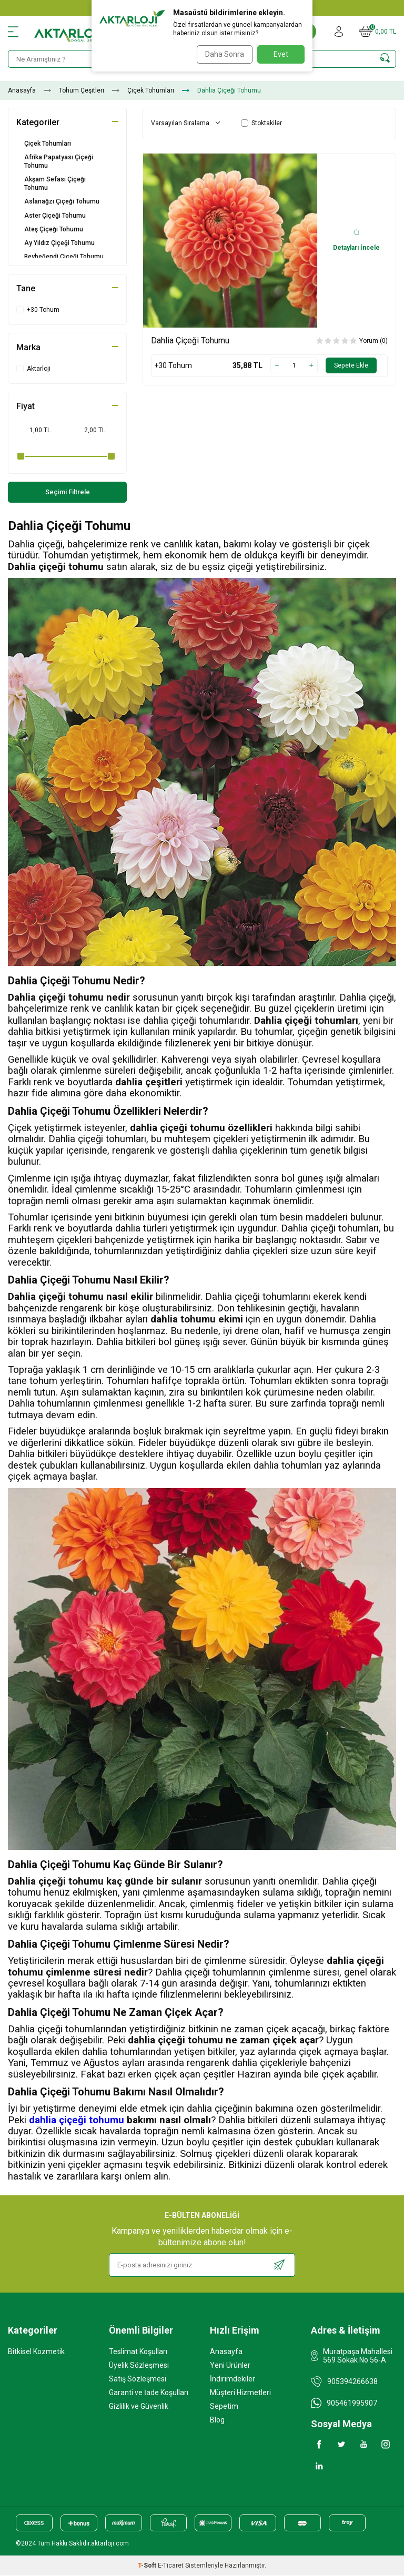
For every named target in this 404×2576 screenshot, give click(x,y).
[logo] (74, 31)
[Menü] (13, 31)
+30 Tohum (37, 309)
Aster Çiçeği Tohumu (55, 215)
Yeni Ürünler (230, 2365)
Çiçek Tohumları (150, 90)
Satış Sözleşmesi (137, 2379)
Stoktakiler (261, 123)
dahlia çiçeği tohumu (76, 2120)
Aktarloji (33, 368)
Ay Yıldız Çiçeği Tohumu (59, 243)
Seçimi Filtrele (68, 492)
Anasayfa (22, 90)
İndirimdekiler (232, 2379)
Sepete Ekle (348, 365)
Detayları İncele (356, 240)
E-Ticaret (171, 2566)
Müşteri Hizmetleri (240, 2393)
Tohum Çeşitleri (81, 90)
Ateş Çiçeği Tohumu (53, 229)
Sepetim (224, 2406)
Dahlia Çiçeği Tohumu (190, 340)
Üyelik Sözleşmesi (139, 2365)
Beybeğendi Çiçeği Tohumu (64, 256)
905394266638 (352, 2382)
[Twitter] (341, 2444)
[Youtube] (363, 2444)
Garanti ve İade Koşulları (148, 2393)
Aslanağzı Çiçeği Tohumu (61, 201)
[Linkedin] (319, 2466)
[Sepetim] (377, 31)
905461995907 (352, 2403)
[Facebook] (319, 2444)
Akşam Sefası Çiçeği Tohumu (55, 183)
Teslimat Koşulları (138, 2352)
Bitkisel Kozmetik (36, 2352)
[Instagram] (385, 2444)
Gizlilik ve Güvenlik (138, 2406)
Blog (217, 2420)
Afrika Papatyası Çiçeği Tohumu (58, 161)
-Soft (148, 2566)
